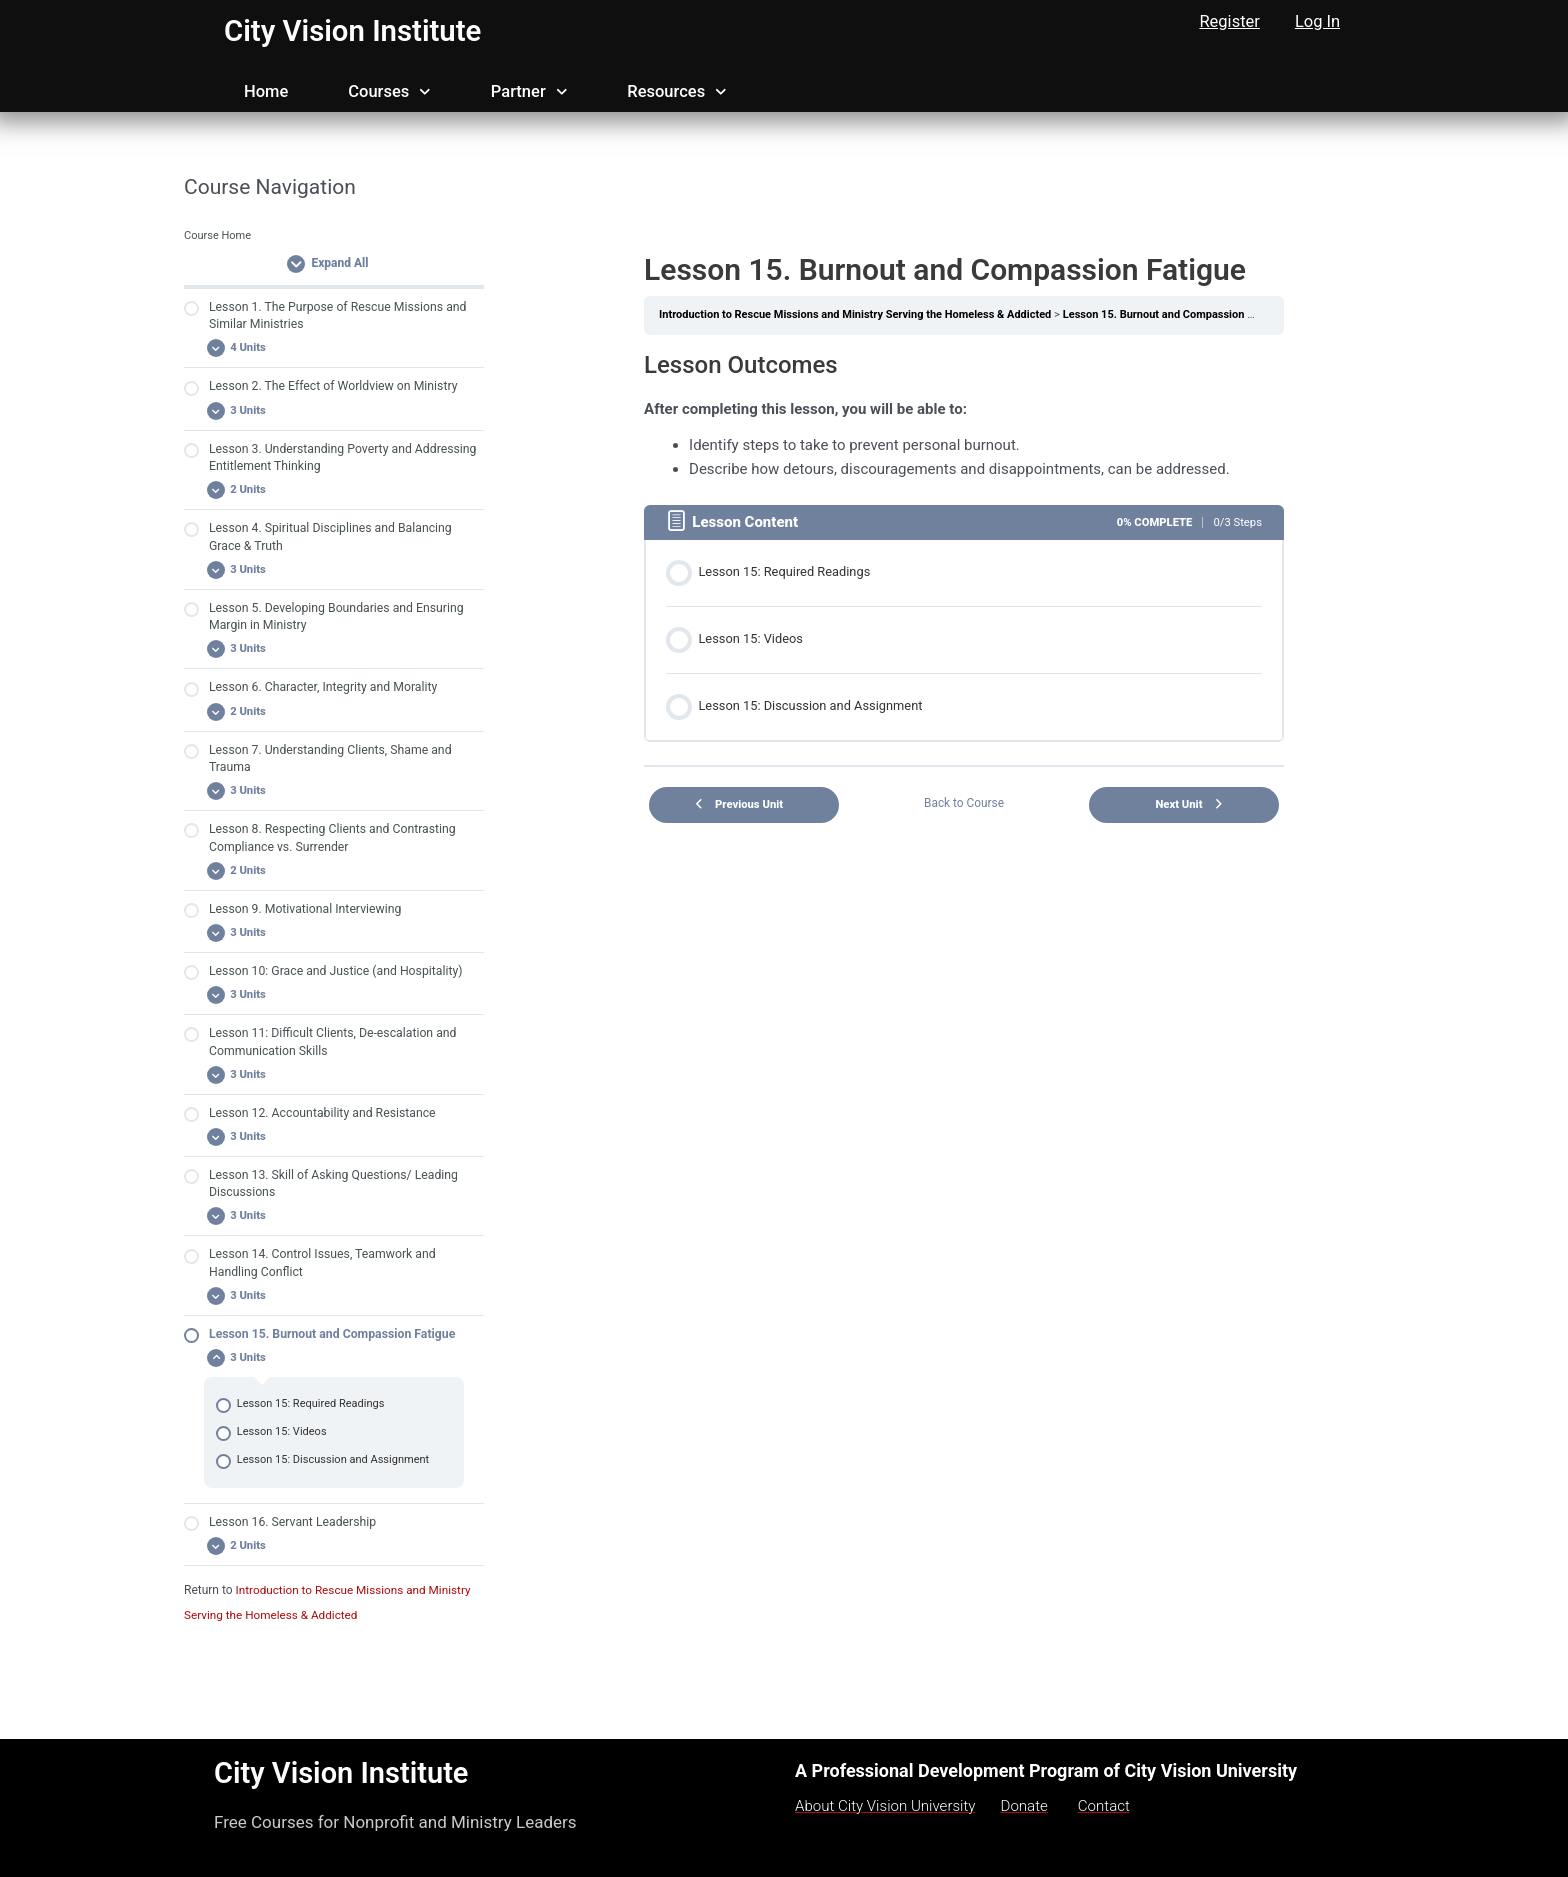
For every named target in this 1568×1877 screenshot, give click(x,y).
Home (266, 91)
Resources (676, 92)
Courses (389, 92)
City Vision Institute (355, 30)
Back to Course (964, 798)
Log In (1317, 21)
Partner (529, 92)
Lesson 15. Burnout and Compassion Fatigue (1185, 314)
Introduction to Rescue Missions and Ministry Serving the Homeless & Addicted (859, 314)
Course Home (218, 235)
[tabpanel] (964, 416)
